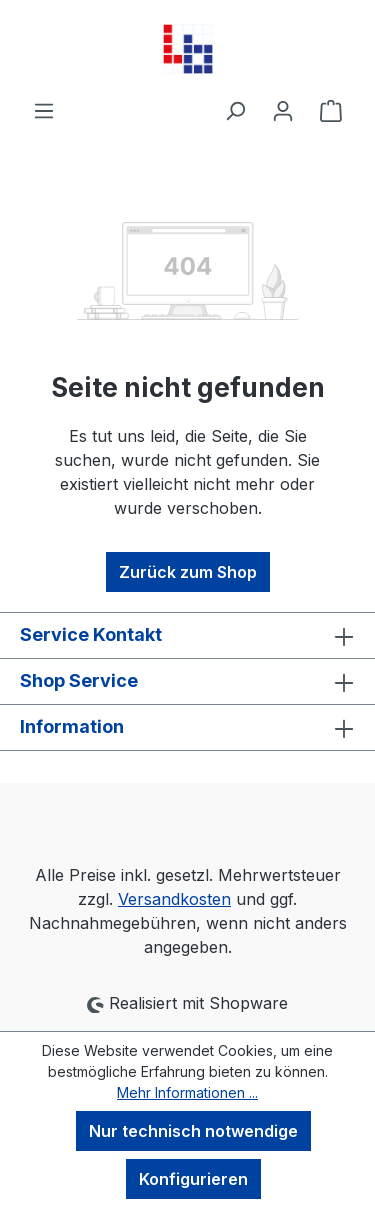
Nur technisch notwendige (193, 1131)
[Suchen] (235, 110)
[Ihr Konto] (283, 110)
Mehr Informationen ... (187, 1092)
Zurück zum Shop (188, 572)
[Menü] (44, 110)
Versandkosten (174, 899)
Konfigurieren (193, 1179)
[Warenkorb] (331, 110)
